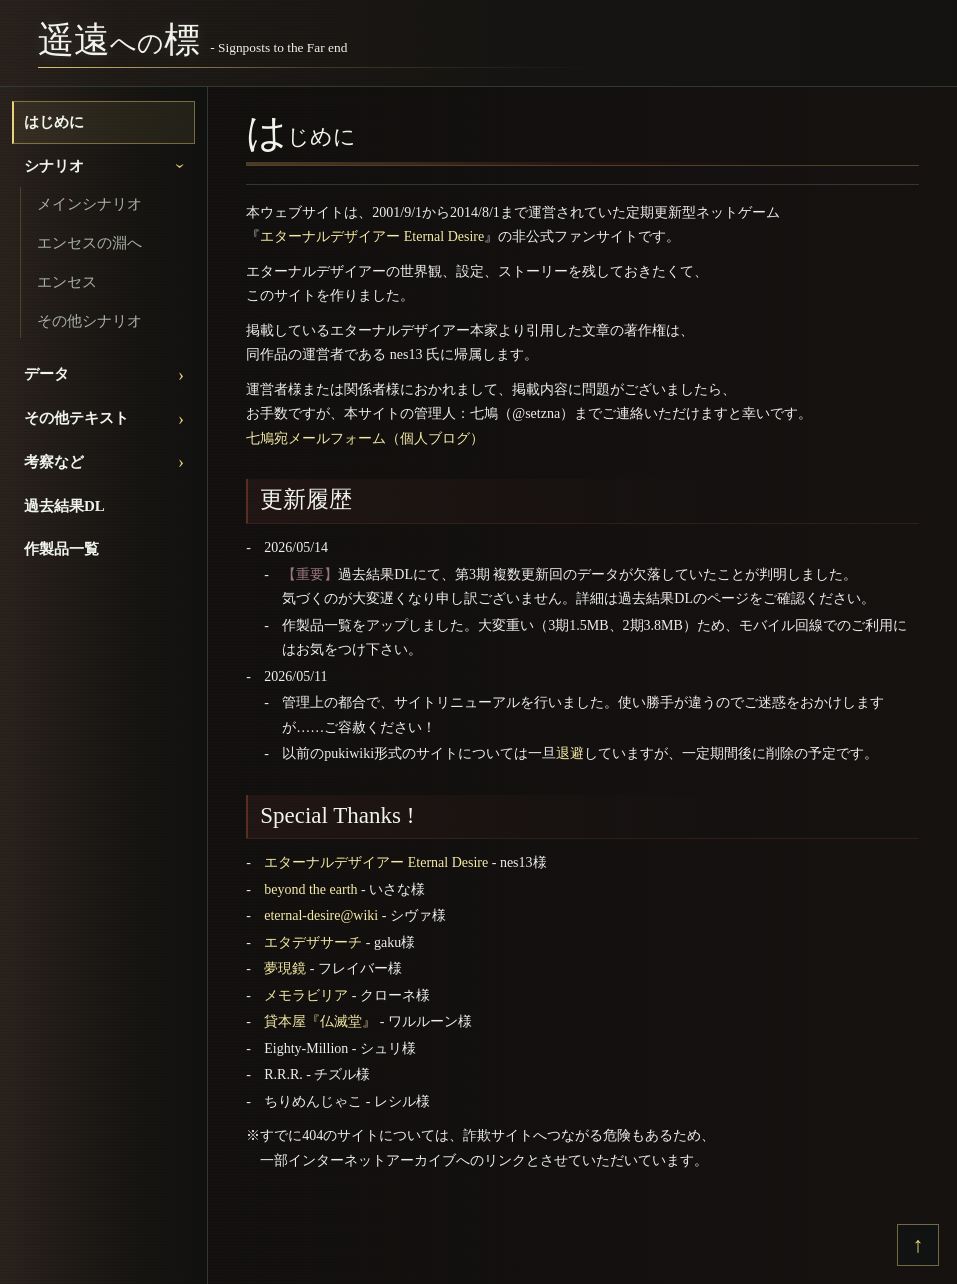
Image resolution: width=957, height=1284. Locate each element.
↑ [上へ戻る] (918, 1244)
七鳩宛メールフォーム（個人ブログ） (365, 438)
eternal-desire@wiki (321, 915)
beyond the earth (310, 889)
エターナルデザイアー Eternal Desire (372, 236)
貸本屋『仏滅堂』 (320, 1021)
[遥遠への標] (192, 43)
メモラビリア (306, 995)
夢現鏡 (285, 968)
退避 (570, 753)
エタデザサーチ (313, 942)
